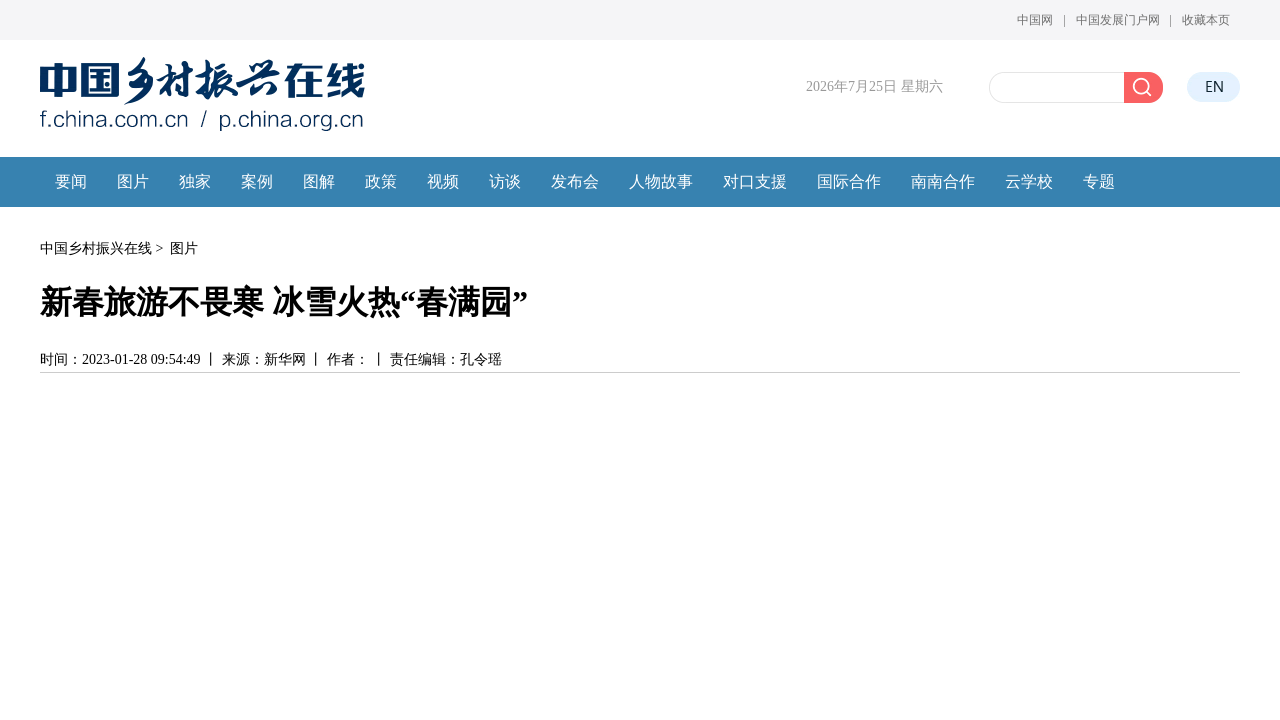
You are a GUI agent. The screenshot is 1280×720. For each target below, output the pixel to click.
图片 (184, 248)
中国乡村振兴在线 (96, 248)
